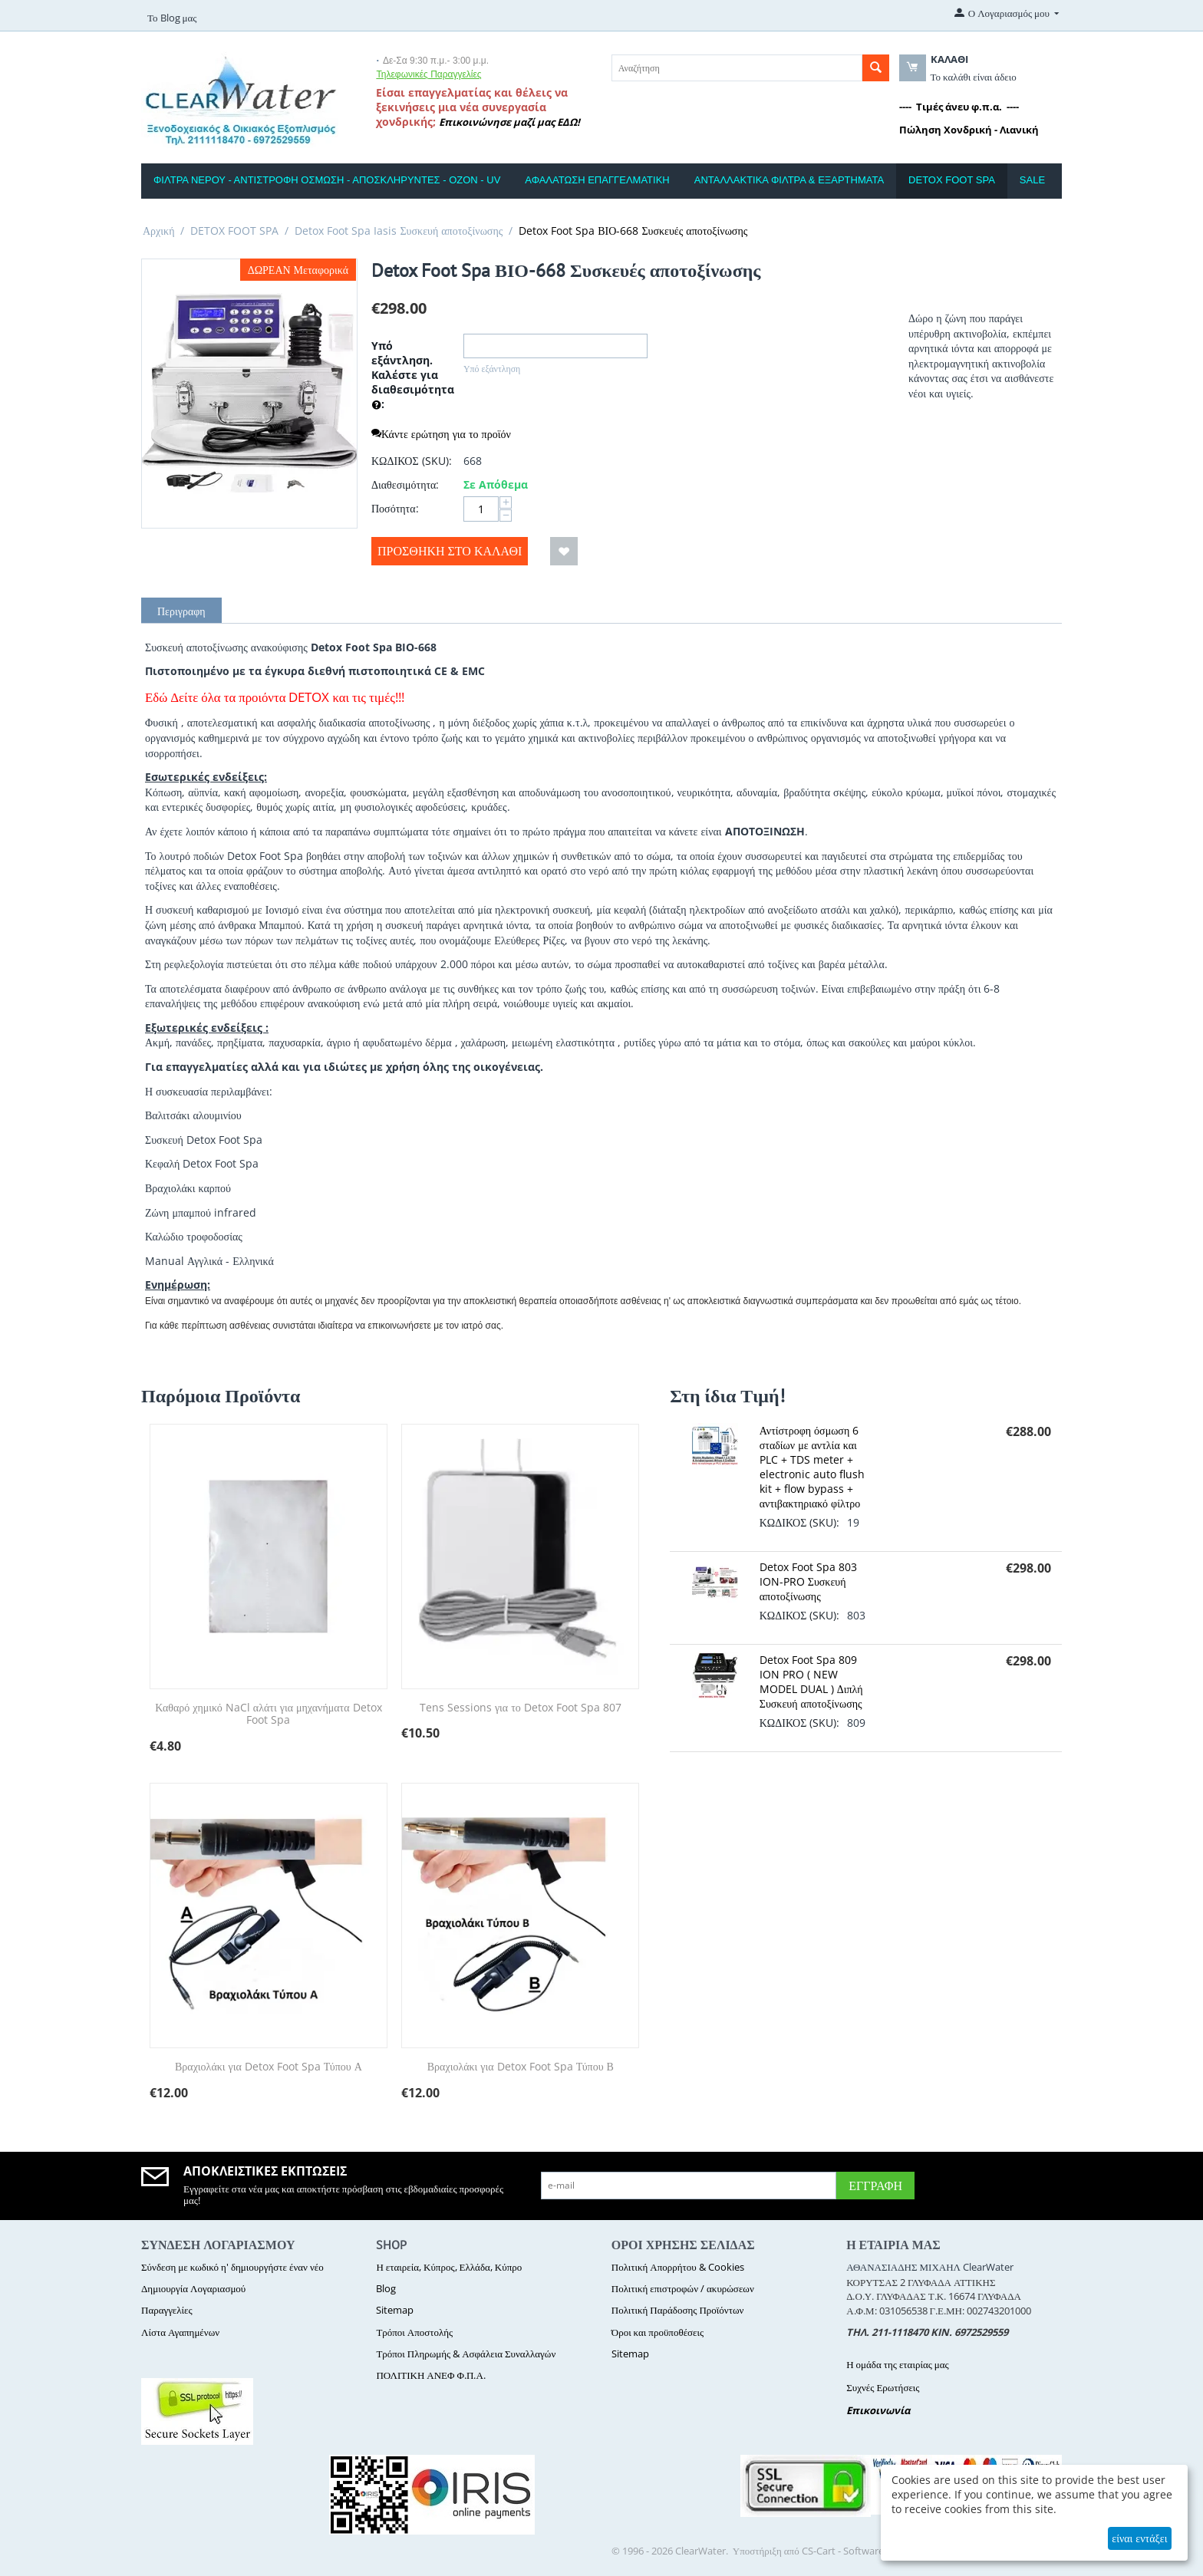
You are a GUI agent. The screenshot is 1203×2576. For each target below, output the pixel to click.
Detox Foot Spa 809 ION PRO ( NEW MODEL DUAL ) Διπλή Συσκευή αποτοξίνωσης (811, 1681)
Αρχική (158, 230)
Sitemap (395, 2310)
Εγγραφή (875, 2185)
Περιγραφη (181, 611)
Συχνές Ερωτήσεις (882, 2387)
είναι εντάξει (1139, 2538)
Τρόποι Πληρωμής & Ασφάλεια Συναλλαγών (465, 2353)
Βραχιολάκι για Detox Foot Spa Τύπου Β (520, 2067)
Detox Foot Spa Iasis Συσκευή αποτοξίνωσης (399, 230)
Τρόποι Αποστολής (414, 2332)
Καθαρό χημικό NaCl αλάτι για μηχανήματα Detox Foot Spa (268, 1714)
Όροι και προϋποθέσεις (657, 2332)
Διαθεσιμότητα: (405, 484)
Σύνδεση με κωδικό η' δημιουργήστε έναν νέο (232, 2267)
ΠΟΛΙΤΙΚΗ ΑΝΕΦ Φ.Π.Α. (430, 2375)
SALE (1032, 180)
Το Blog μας (171, 18)
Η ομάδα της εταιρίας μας (897, 2364)
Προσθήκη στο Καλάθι (449, 550)
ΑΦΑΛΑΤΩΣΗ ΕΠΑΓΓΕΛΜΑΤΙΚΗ (597, 180)
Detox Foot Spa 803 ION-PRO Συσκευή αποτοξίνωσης (808, 1581)
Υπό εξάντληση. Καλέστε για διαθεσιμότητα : (412, 375)
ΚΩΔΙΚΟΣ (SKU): (411, 460)
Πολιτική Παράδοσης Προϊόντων (677, 2310)
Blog (386, 2288)
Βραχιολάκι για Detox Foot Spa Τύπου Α (268, 2067)
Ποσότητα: (395, 508)
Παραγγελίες (167, 2310)
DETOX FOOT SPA (951, 180)
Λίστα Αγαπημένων (180, 2332)
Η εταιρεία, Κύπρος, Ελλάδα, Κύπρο (449, 2267)
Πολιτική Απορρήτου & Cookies (677, 2267)
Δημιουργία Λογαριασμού (193, 2288)
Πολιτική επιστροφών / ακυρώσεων (682, 2288)
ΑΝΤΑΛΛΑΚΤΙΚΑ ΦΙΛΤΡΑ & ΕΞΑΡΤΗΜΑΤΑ (789, 180)
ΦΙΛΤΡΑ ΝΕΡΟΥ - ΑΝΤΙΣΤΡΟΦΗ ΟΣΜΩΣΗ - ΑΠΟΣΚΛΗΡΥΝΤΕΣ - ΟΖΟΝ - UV (326, 180)
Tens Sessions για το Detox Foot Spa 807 (520, 1708)
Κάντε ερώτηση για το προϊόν (441, 434)
